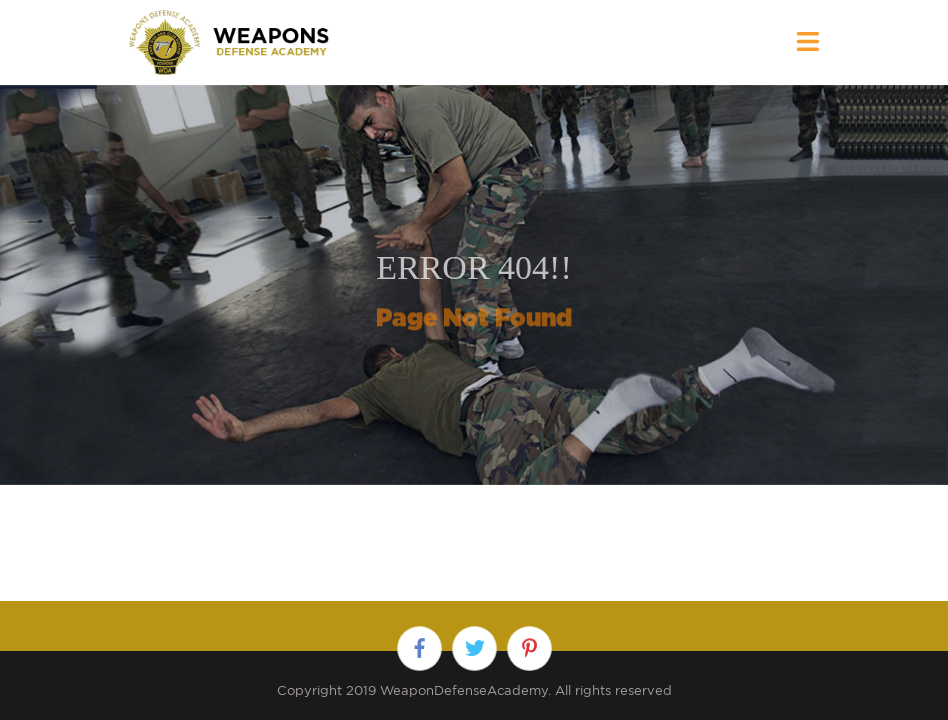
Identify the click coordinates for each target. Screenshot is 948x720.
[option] (474, 285)
